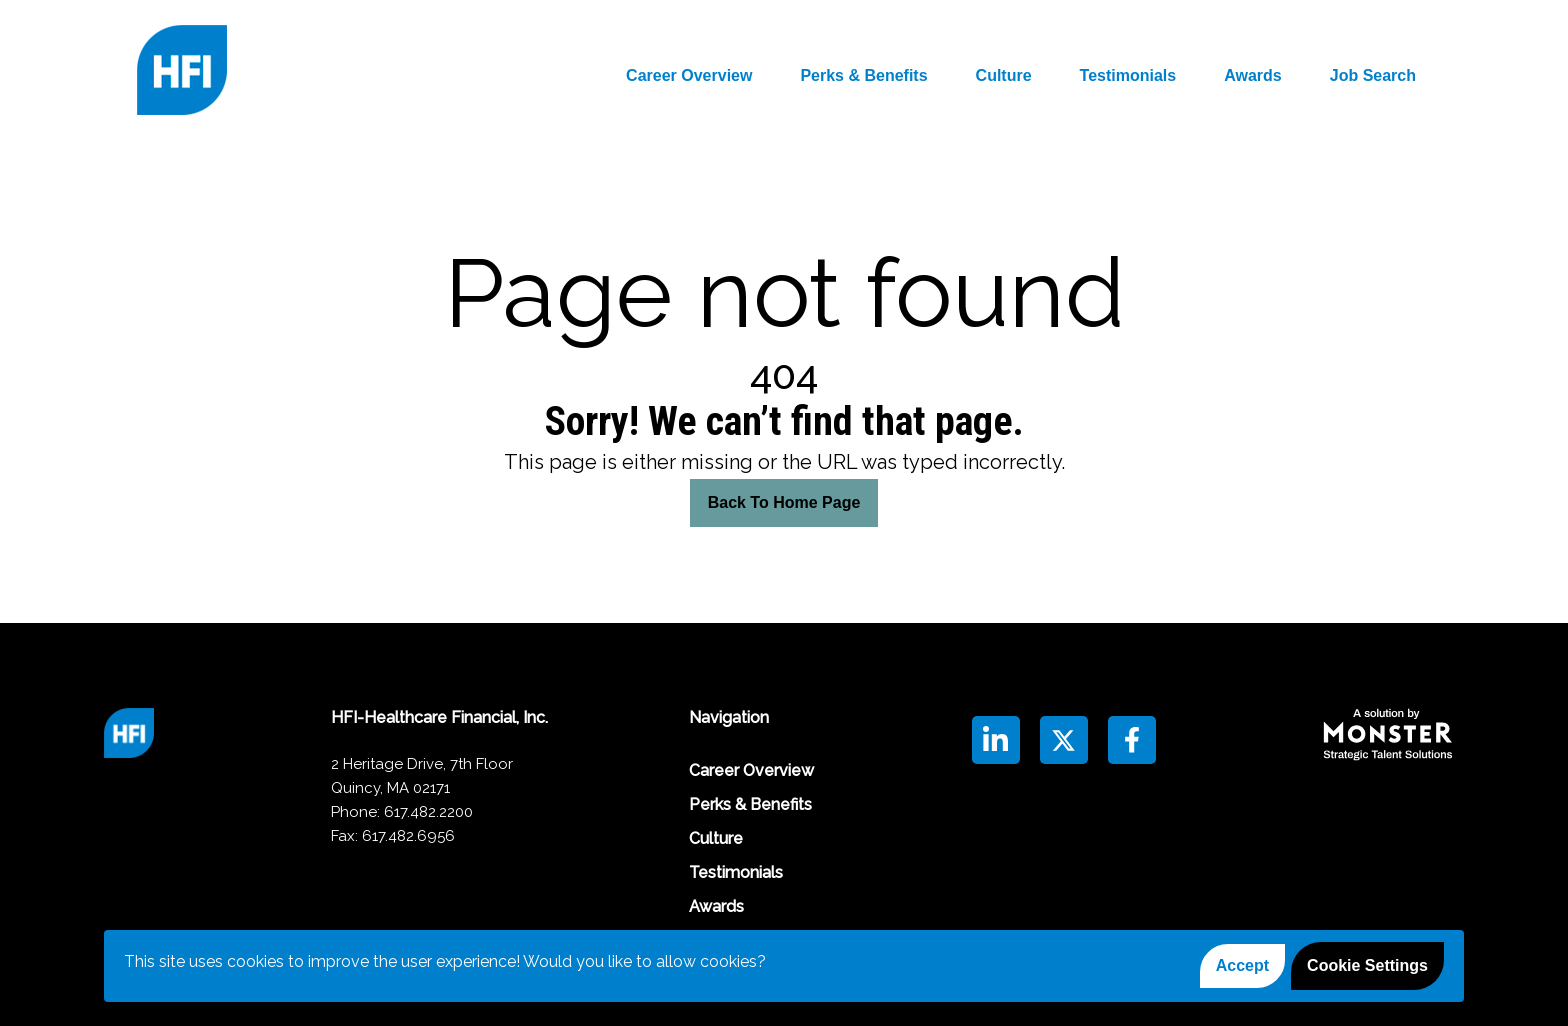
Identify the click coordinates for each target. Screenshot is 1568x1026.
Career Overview (689, 75)
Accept (1242, 965)
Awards (1253, 75)
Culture (1004, 75)
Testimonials (1128, 75)
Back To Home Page (784, 502)
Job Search (1373, 75)
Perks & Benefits (863, 75)
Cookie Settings (1367, 965)
